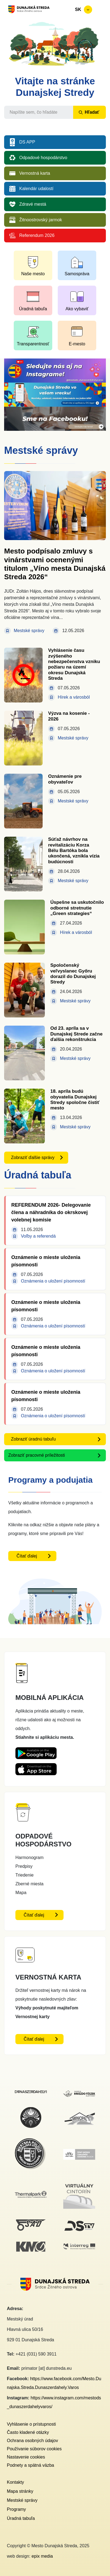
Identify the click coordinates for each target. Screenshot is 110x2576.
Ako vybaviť (76, 308)
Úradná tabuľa (33, 308)
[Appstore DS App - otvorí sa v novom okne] (36, 1767)
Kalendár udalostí (36, 188)
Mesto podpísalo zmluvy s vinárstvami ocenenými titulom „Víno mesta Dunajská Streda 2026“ (54, 564)
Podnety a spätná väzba (30, 2465)
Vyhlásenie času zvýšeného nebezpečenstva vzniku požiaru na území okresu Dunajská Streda (74, 664)
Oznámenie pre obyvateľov (65, 779)
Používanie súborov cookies (34, 2448)
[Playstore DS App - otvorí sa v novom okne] (36, 1751)
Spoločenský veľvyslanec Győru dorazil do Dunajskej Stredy (73, 974)
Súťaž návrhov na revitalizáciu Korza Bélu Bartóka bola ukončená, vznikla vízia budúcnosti (74, 850)
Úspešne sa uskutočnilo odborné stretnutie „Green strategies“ (77, 908)
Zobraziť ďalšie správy (32, 1157)
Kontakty (15, 2482)
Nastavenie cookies (26, 2457)
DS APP (27, 142)
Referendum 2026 (36, 235)
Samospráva (77, 273)
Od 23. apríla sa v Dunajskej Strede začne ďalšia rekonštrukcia (76, 1034)
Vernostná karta (34, 173)
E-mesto (77, 344)
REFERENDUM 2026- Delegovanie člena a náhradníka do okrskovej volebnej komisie (51, 1212)
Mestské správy (22, 2500)
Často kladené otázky (28, 2432)
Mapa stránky (20, 2491)
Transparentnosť (33, 344)
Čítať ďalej (26, 1556)
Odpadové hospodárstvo (43, 157)
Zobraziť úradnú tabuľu (33, 1439)
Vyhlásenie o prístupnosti (31, 2424)
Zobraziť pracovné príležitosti (36, 1455)
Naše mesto (33, 273)
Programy (16, 2509)
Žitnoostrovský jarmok (40, 219)
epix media (42, 2556)
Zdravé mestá (32, 204)
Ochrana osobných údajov (32, 2440)
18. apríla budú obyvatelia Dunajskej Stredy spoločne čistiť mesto (75, 1100)
